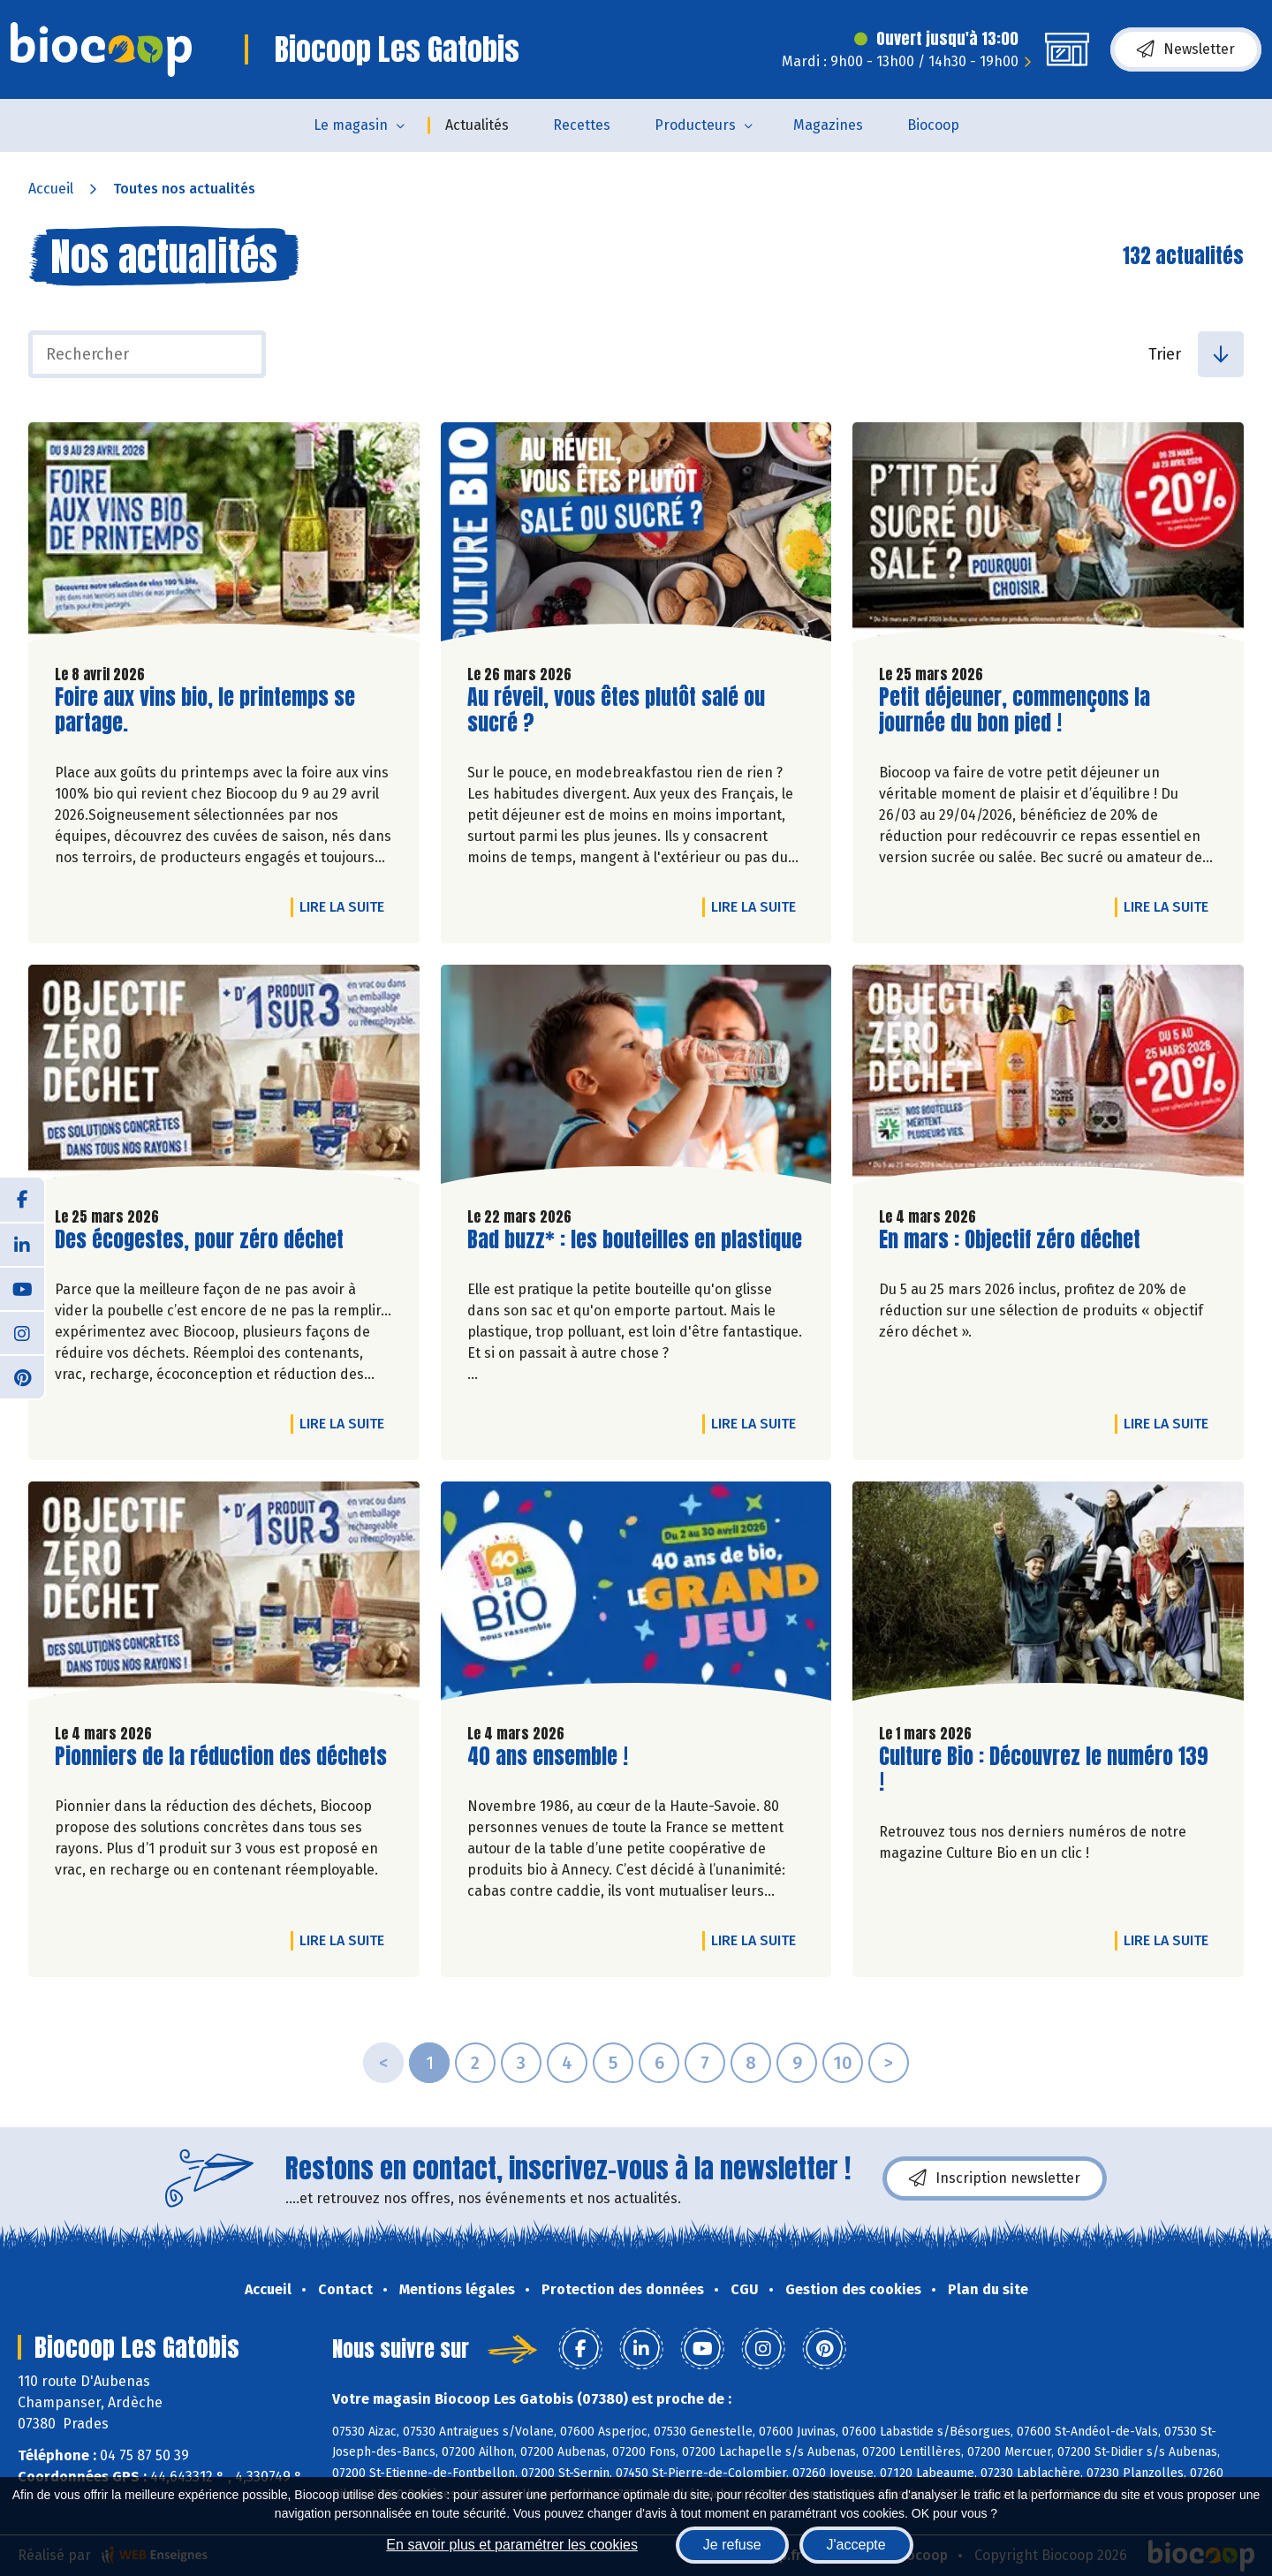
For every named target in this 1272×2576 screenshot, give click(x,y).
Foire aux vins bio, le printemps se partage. (205, 710)
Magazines (828, 125)
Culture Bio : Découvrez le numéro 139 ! (1043, 1769)
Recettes (581, 125)
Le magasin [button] (351, 125)
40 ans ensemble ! (547, 1756)
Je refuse (732, 2544)
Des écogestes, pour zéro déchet (199, 1240)
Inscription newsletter (994, 2178)
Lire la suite (346, 906)
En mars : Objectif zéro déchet (1009, 1240)
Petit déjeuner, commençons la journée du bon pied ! (1014, 710)
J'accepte (856, 2544)
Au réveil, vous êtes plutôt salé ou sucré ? (616, 710)
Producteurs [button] (695, 125)
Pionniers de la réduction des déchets (221, 1756)
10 (842, 2062)
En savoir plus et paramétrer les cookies (512, 2544)
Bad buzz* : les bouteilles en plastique (634, 1240)
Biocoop (933, 125)
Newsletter (1186, 49)
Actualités (477, 125)
